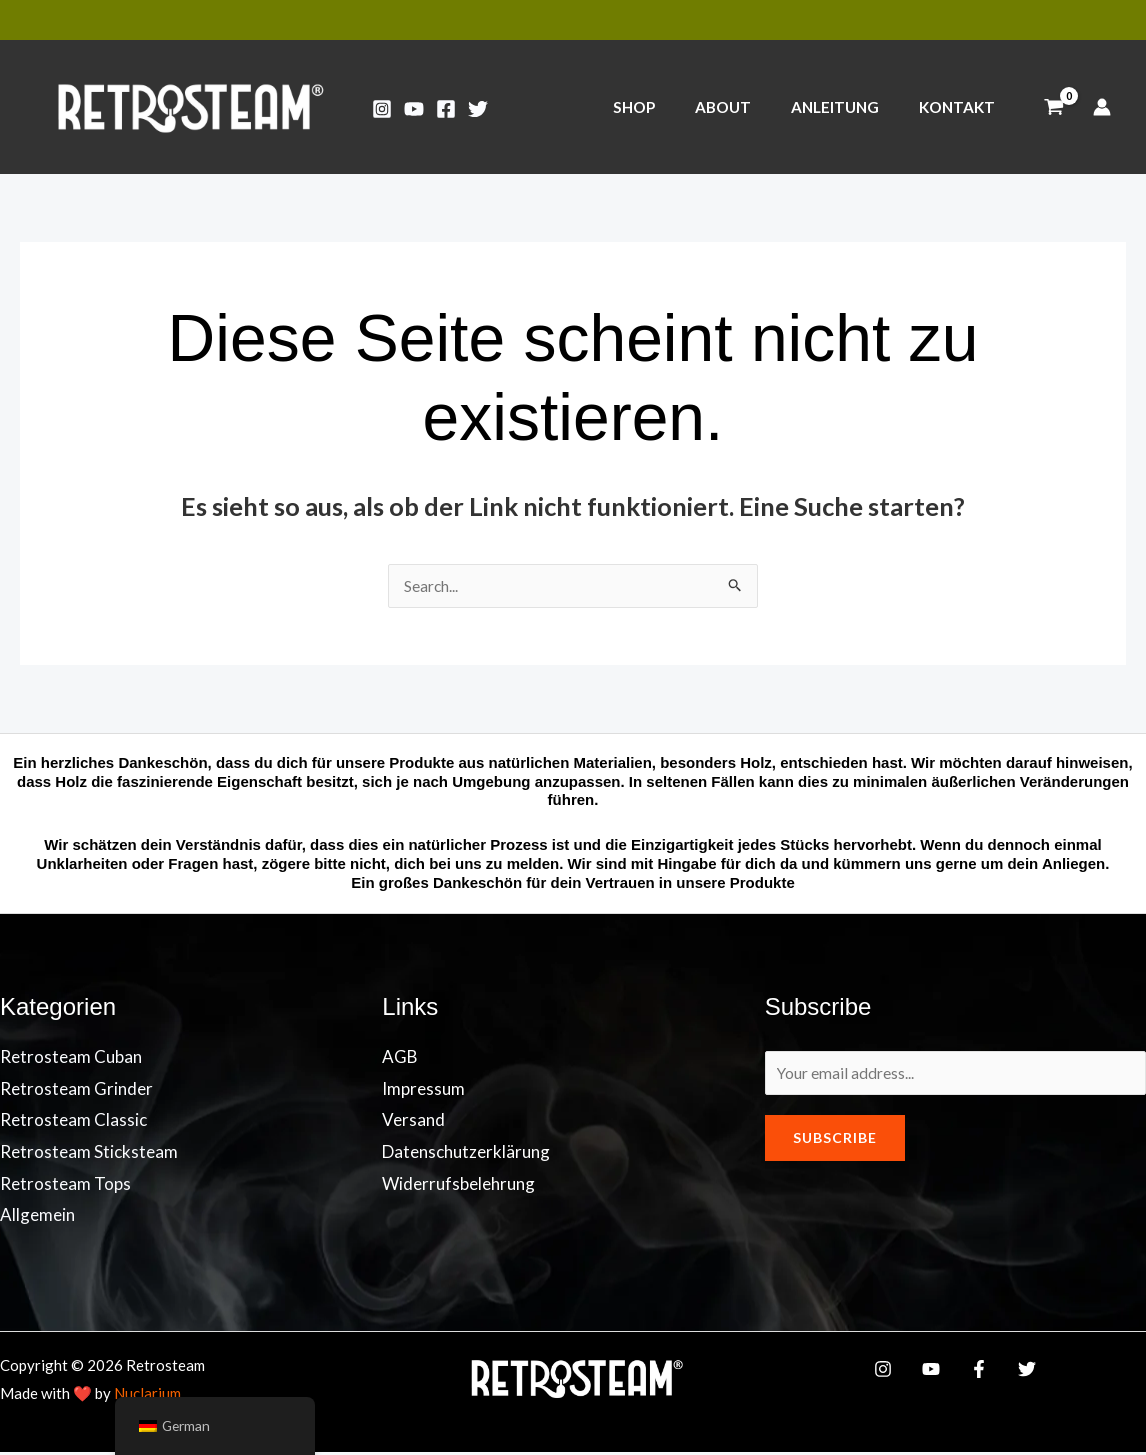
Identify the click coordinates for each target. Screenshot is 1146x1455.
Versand (413, 1122)
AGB (400, 1059)
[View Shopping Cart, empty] (1054, 107)
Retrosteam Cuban (71, 1059)
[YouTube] (414, 109)
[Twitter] (478, 109)
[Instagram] (382, 109)
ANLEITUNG (850, 107)
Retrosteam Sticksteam (89, 1154)
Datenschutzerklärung (466, 1154)
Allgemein (37, 1217)
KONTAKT (962, 107)
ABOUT (747, 107)
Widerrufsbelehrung (458, 1186)
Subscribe (835, 1145)
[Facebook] (446, 109)
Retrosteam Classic (73, 1122)
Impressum (423, 1091)
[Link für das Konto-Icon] (1102, 107)
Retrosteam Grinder (76, 1091)
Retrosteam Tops (65, 1186)
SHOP (667, 107)
